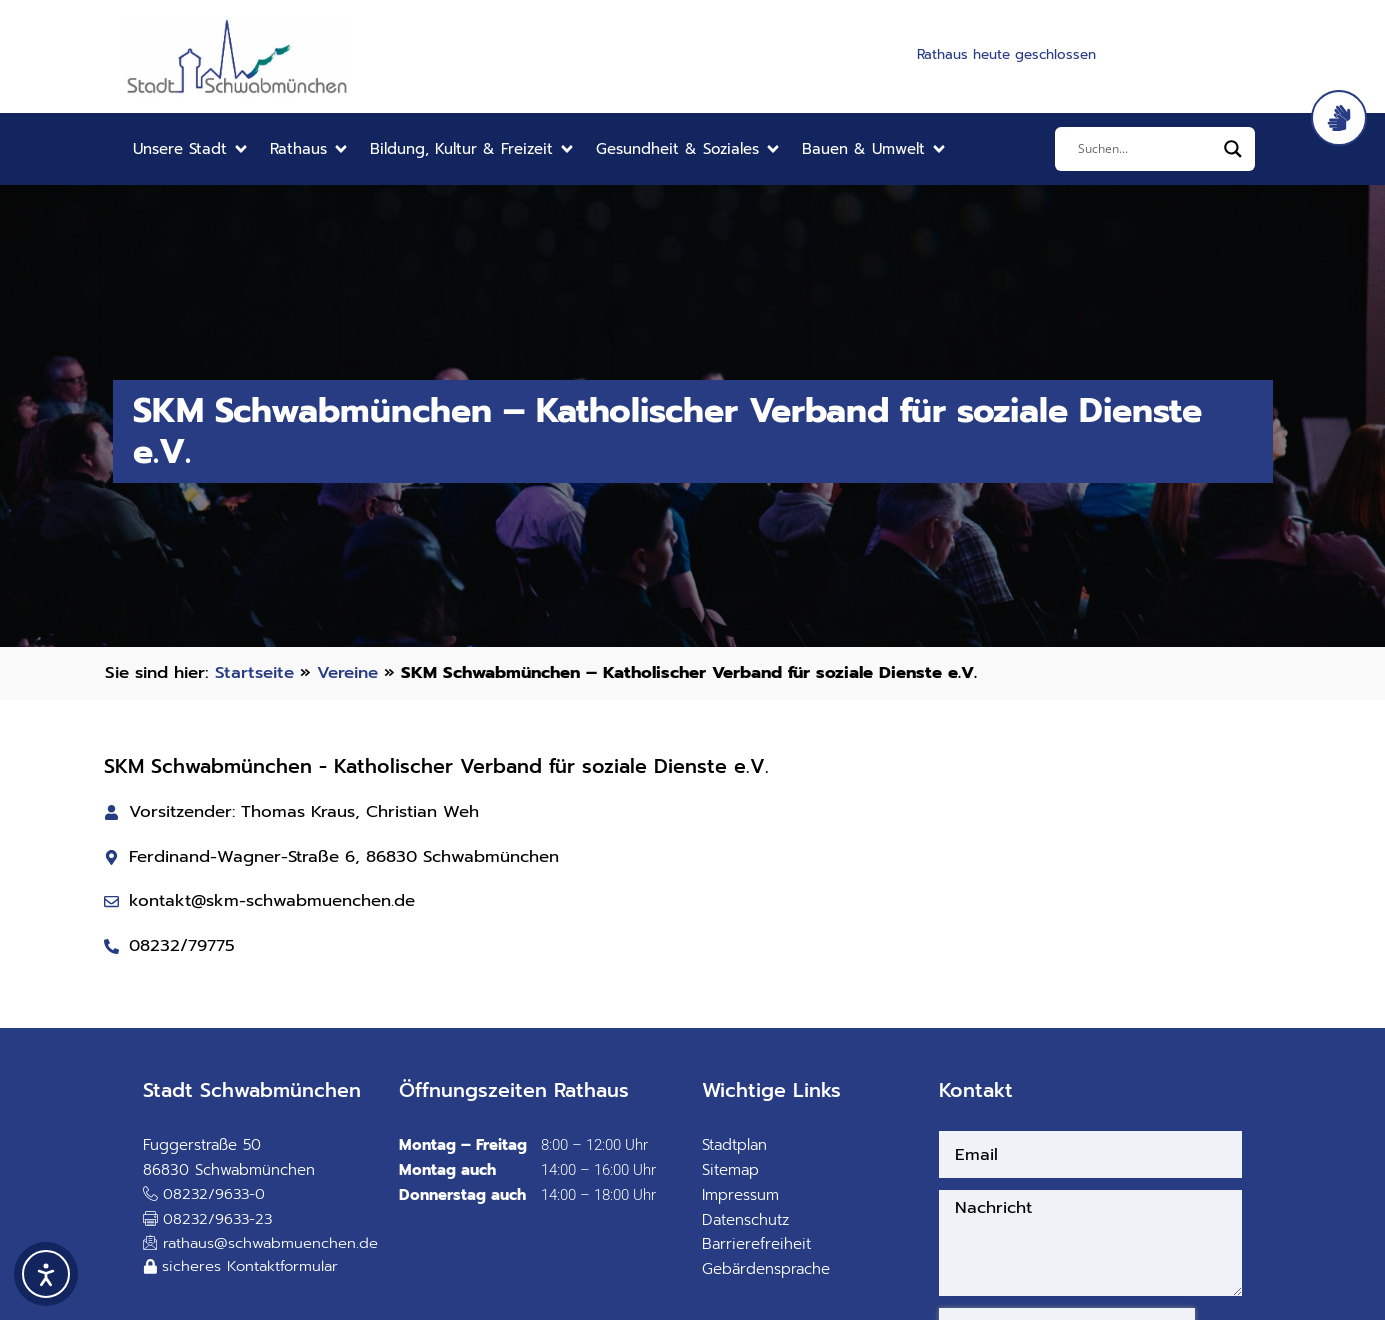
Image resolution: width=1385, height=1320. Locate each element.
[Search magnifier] (1233, 149)
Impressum (740, 1195)
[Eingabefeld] (1146, 149)
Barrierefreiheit (756, 1244)
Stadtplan (734, 1145)
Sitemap (730, 1170)
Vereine (347, 672)
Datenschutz (745, 1220)
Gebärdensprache (766, 1269)
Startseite (254, 672)
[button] (191, 149)
